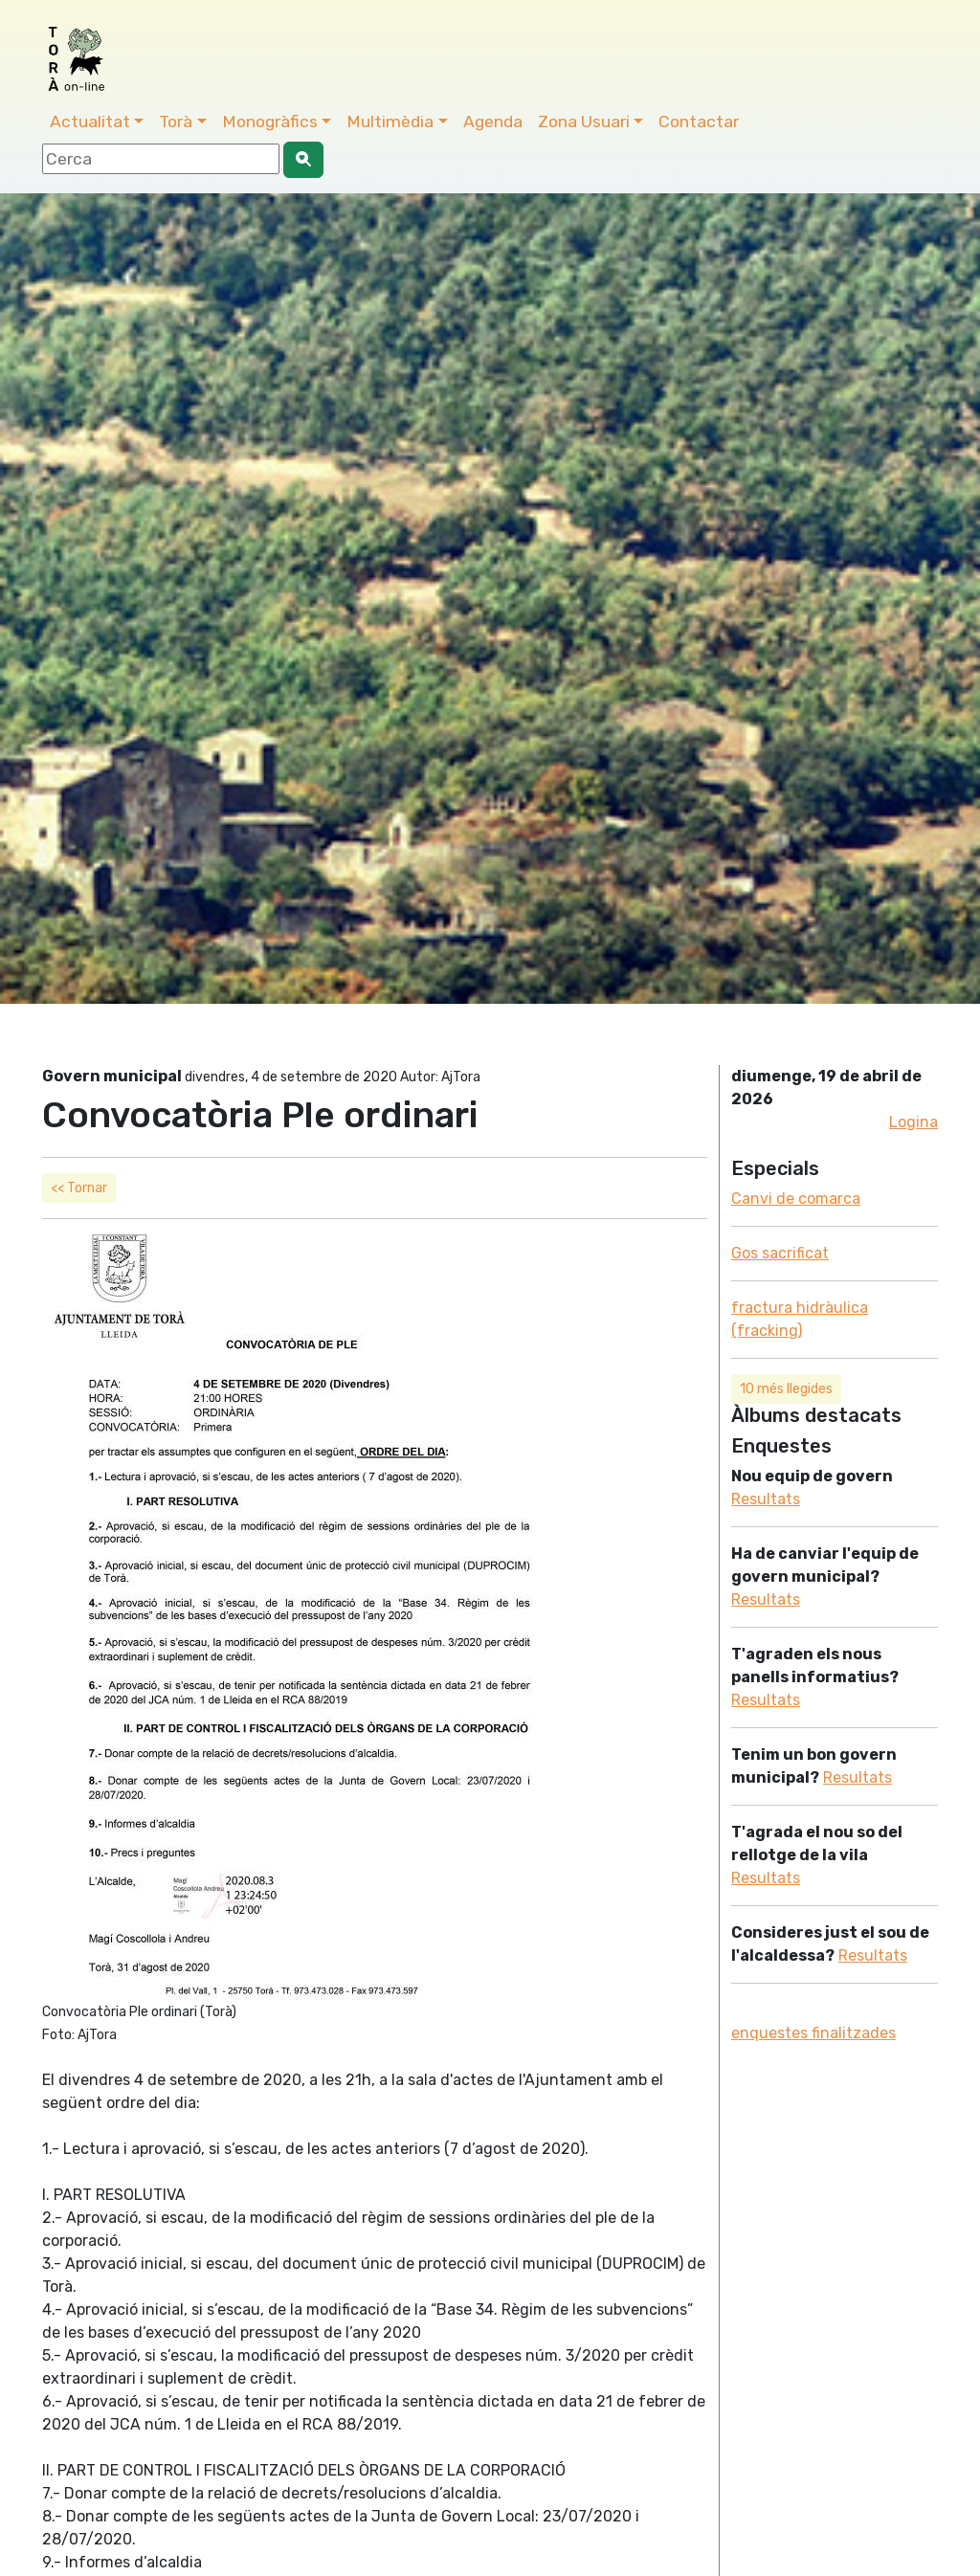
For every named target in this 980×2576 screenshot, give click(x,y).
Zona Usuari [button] (584, 121)
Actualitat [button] (90, 121)
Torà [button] (175, 121)
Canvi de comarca (795, 1198)
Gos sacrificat (780, 1253)
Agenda (493, 121)
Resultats (765, 1499)
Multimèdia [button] (390, 121)
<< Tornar (79, 1188)
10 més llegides (786, 1389)
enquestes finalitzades (813, 2033)
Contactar (698, 121)
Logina (913, 1122)
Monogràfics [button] (270, 121)
